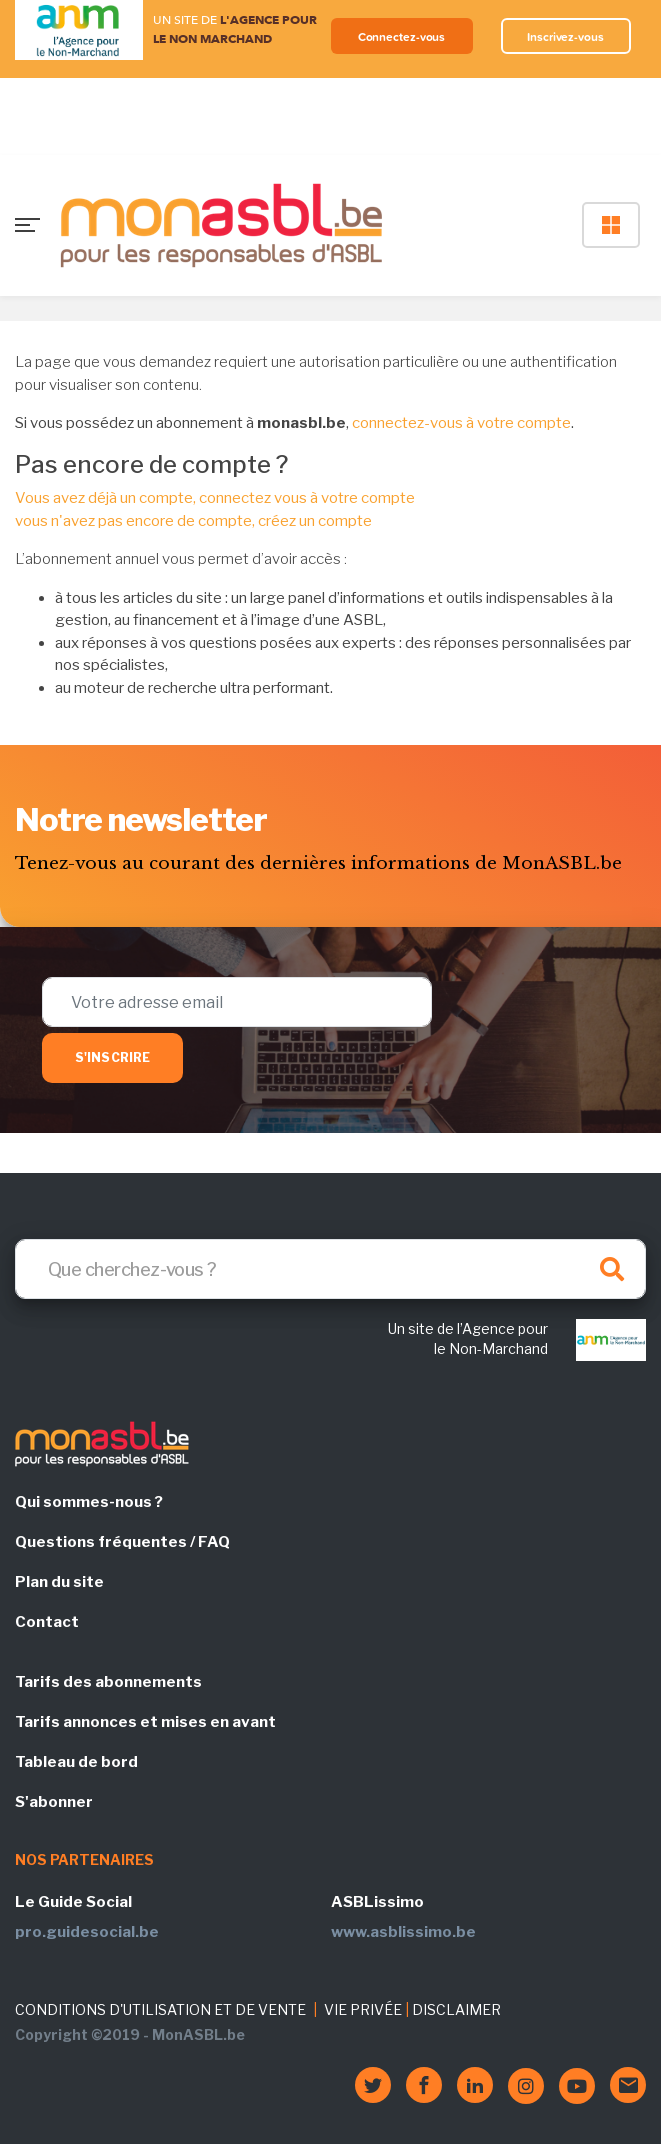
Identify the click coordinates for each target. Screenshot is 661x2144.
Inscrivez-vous (565, 36)
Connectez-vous (402, 36)
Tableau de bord (76, 1762)
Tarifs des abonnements (108, 1682)
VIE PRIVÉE (363, 2009)
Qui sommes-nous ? (89, 1502)
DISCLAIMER (456, 2009)
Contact (47, 1622)
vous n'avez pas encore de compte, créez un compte (193, 521)
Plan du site (59, 1582)
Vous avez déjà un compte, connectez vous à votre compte (215, 498)
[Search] (330, 1269)
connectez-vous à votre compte (461, 423)
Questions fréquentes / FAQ (122, 1542)
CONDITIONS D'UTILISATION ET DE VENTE (160, 2009)
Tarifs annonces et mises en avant (145, 1722)
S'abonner (54, 1802)
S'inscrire (112, 1057)
